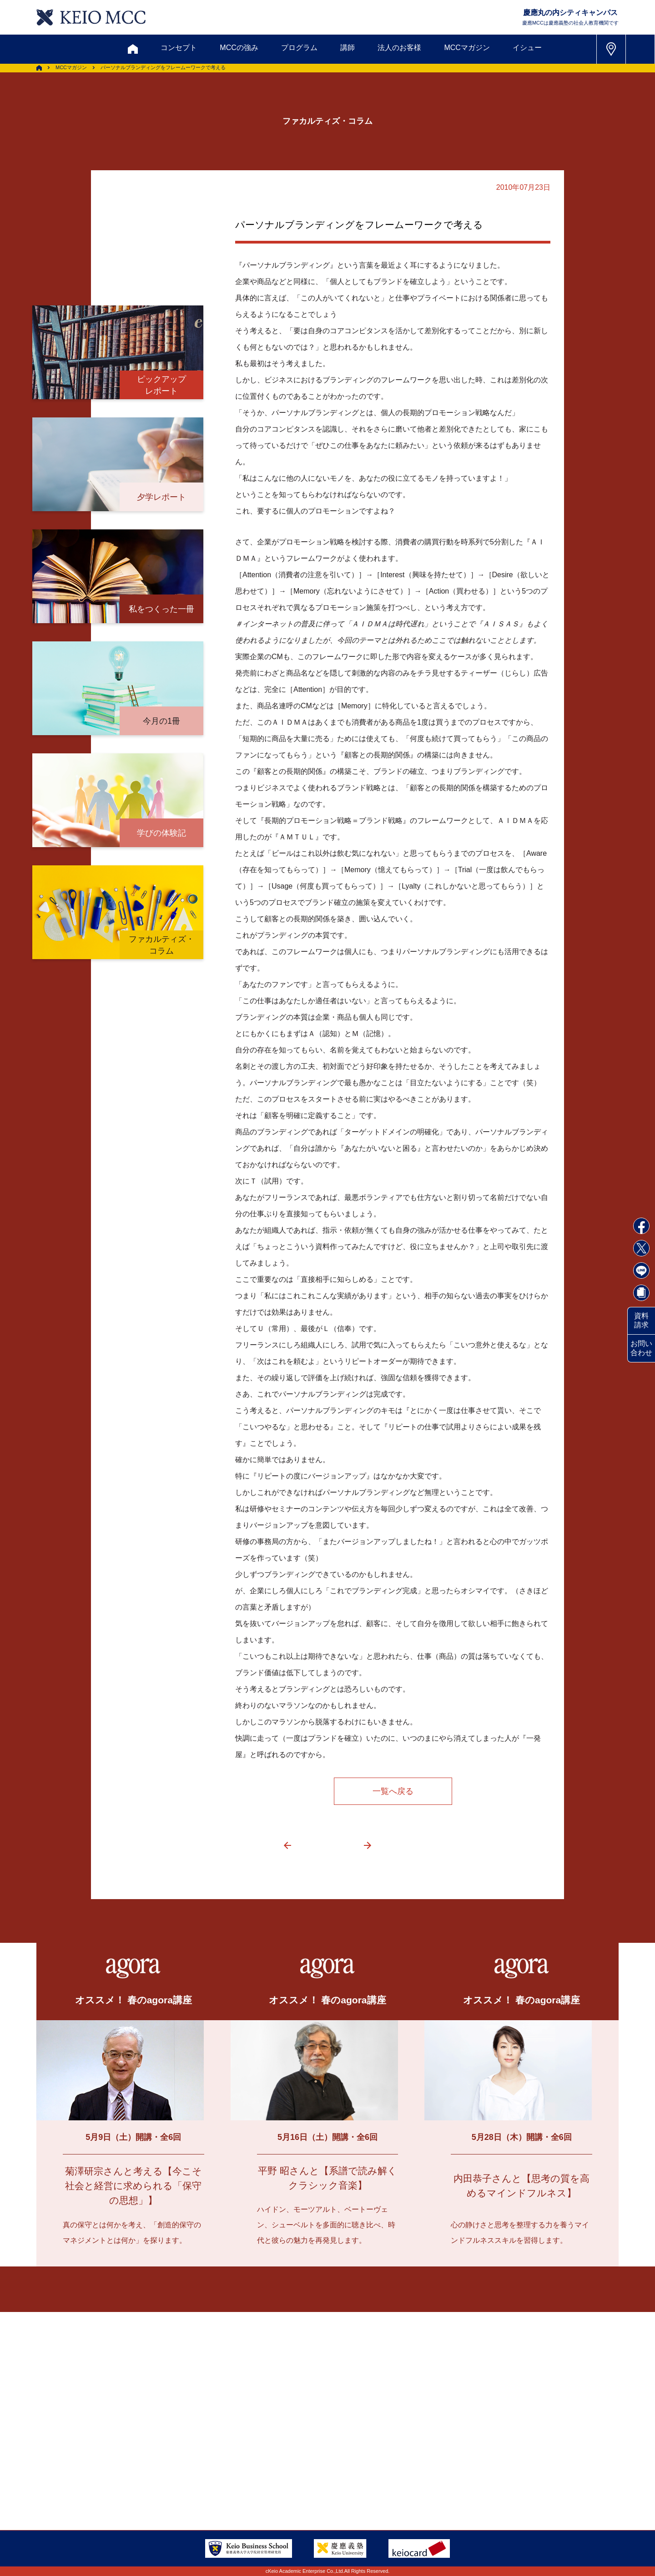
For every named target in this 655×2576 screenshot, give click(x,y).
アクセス (112, 2458)
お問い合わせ (641, 1348)
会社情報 (163, 2481)
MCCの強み (239, 47)
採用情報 (112, 2481)
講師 (347, 47)
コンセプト (179, 47)
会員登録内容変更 (178, 2458)
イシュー (527, 47)
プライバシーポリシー (251, 2481)
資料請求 (641, 1320)
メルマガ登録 (291, 2414)
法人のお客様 (399, 47)
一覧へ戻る (393, 1791)
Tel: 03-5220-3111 (513, 2458)
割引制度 (232, 2414)
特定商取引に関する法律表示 (358, 2481)
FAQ (318, 2458)
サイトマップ (266, 2458)
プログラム (299, 47)
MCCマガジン (466, 47)
